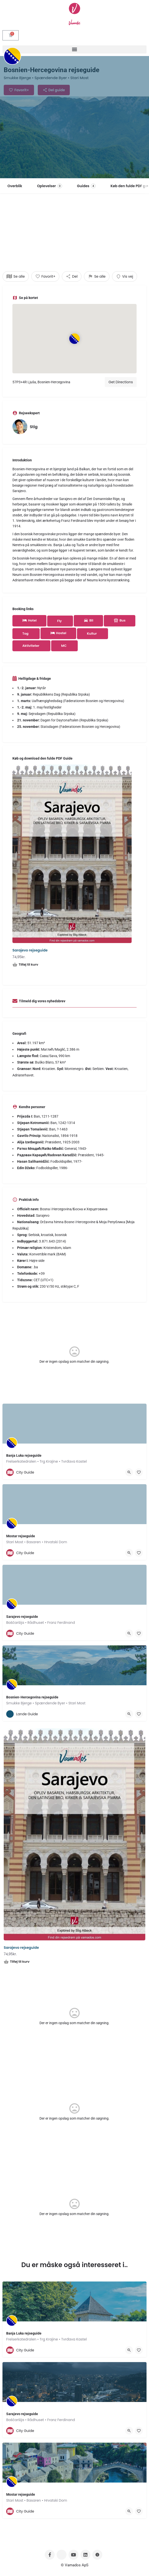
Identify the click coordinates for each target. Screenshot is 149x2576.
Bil (88, 620)
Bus (119, 620)
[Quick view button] (129, 1472)
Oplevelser (49, 185)
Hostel (58, 633)
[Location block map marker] (74, 338)
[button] (74, 49)
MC (64, 645)
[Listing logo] (12, 56)
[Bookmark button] (139, 1472)
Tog (25, 633)
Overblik (14, 185)
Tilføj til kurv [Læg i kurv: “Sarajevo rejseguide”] (28, 965)
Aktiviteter (30, 645)
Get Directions (121, 382)
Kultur (92, 633)
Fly (59, 621)
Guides (86, 185)
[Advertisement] (74, 230)
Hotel (29, 620)
